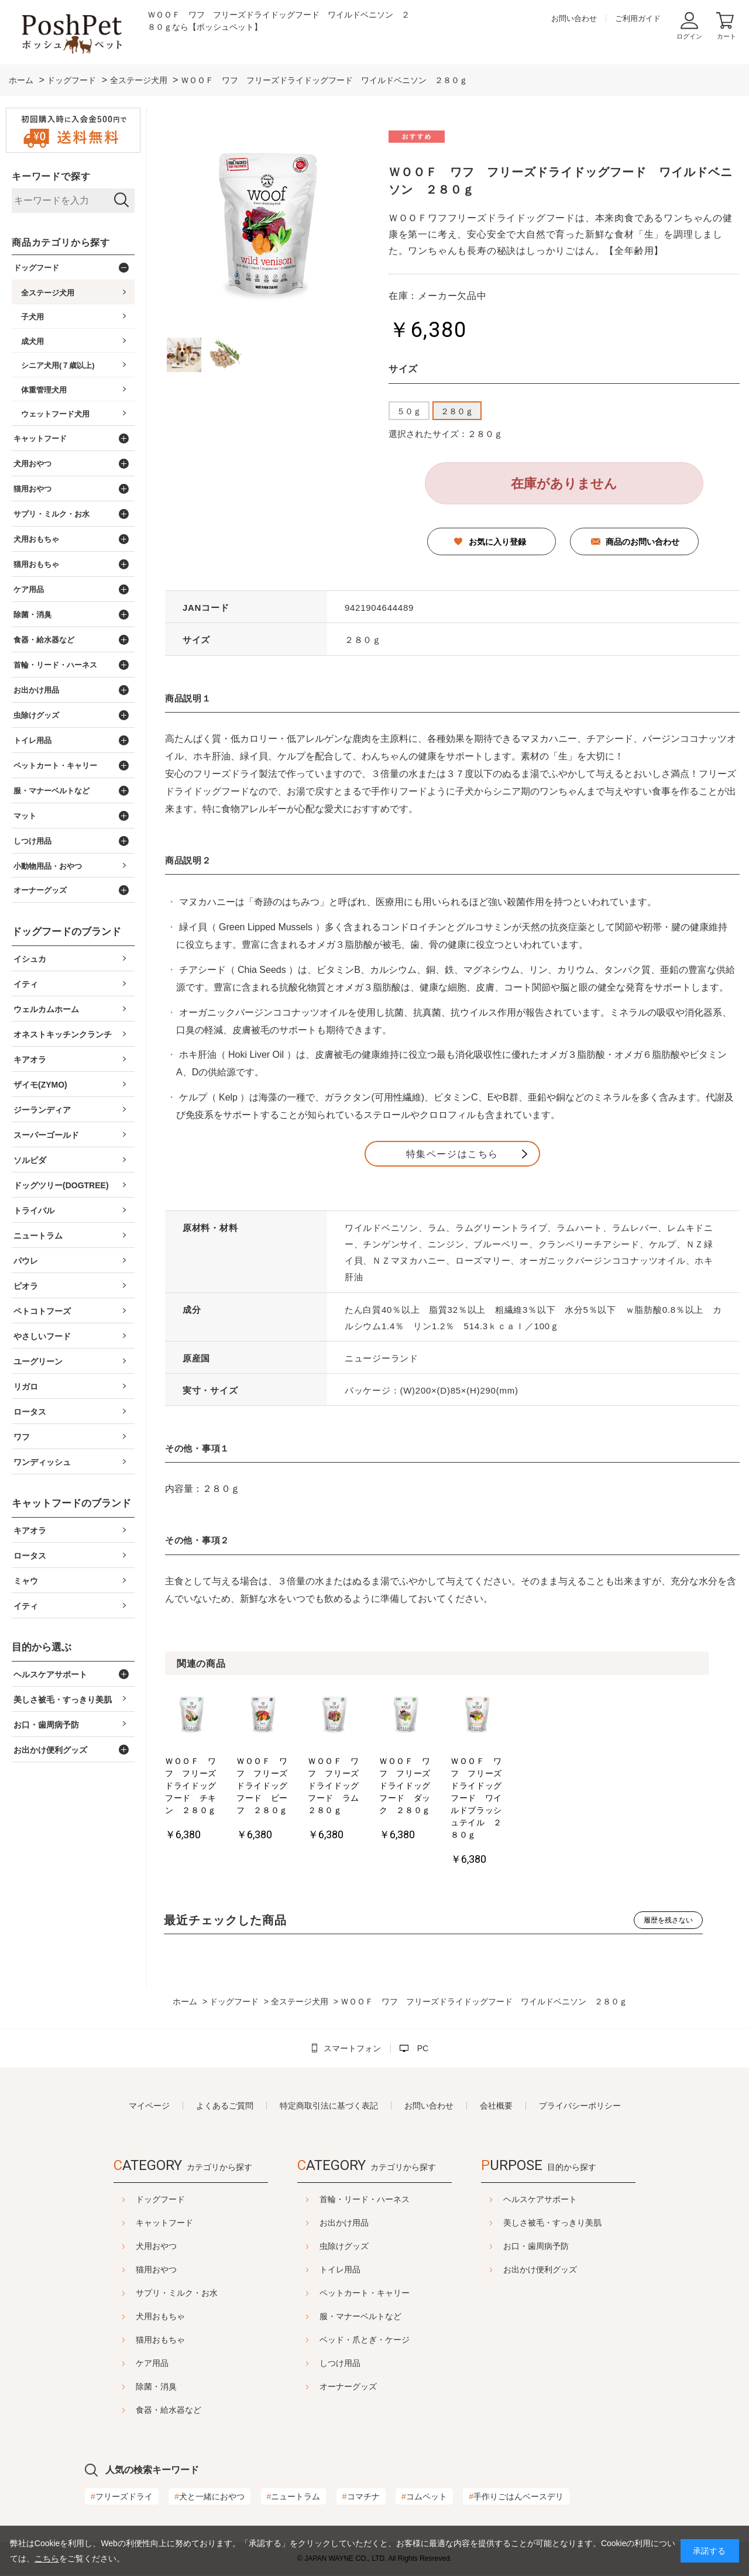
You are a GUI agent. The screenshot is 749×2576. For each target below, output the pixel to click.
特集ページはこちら (452, 1154)
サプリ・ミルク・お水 (147, 2293)
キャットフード (135, 2223)
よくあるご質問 (224, 2106)
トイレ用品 (339, 2270)
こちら (47, 2558)
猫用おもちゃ (131, 2340)
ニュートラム (294, 2497)
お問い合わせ (574, 18)
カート (726, 36)
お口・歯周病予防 (565, 2246)
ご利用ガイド (638, 18)
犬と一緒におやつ (209, 2497)
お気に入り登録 (497, 541)
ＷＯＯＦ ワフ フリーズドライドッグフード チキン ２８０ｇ (208, 1811)
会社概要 (496, 2106)
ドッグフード (131, 2199)
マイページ (149, 2106)
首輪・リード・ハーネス (364, 2199)
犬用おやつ (126, 2246)
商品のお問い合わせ (642, 541)
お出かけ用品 (344, 2223)
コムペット (424, 2497)
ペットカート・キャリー (364, 2293)
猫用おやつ (126, 2270)
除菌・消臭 (126, 2387)
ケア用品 (122, 2363)
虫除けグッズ (344, 2246)
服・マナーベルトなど (360, 2317)
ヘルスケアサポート (569, 2199)
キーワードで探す (51, 176)
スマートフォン (352, 2049)
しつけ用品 (339, 2363)
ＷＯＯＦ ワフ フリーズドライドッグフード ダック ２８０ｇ (535, 1811)
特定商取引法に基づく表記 (329, 2106)
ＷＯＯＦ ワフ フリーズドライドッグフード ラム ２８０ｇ (426, 1811)
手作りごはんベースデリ (516, 2497)
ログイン (689, 36)
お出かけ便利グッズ (569, 2270)
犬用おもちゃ (131, 2317)
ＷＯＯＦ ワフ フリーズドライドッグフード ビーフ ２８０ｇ (317, 1811)
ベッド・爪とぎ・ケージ (364, 2340)
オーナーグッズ (348, 2387)
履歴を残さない (668, 1921)
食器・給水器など (139, 2410)
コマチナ (361, 2497)
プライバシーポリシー (580, 2106)
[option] (210, 1774)
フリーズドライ (122, 2497)
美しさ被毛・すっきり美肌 (581, 2223)
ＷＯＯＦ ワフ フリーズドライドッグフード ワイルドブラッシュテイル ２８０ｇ (643, 1817)
